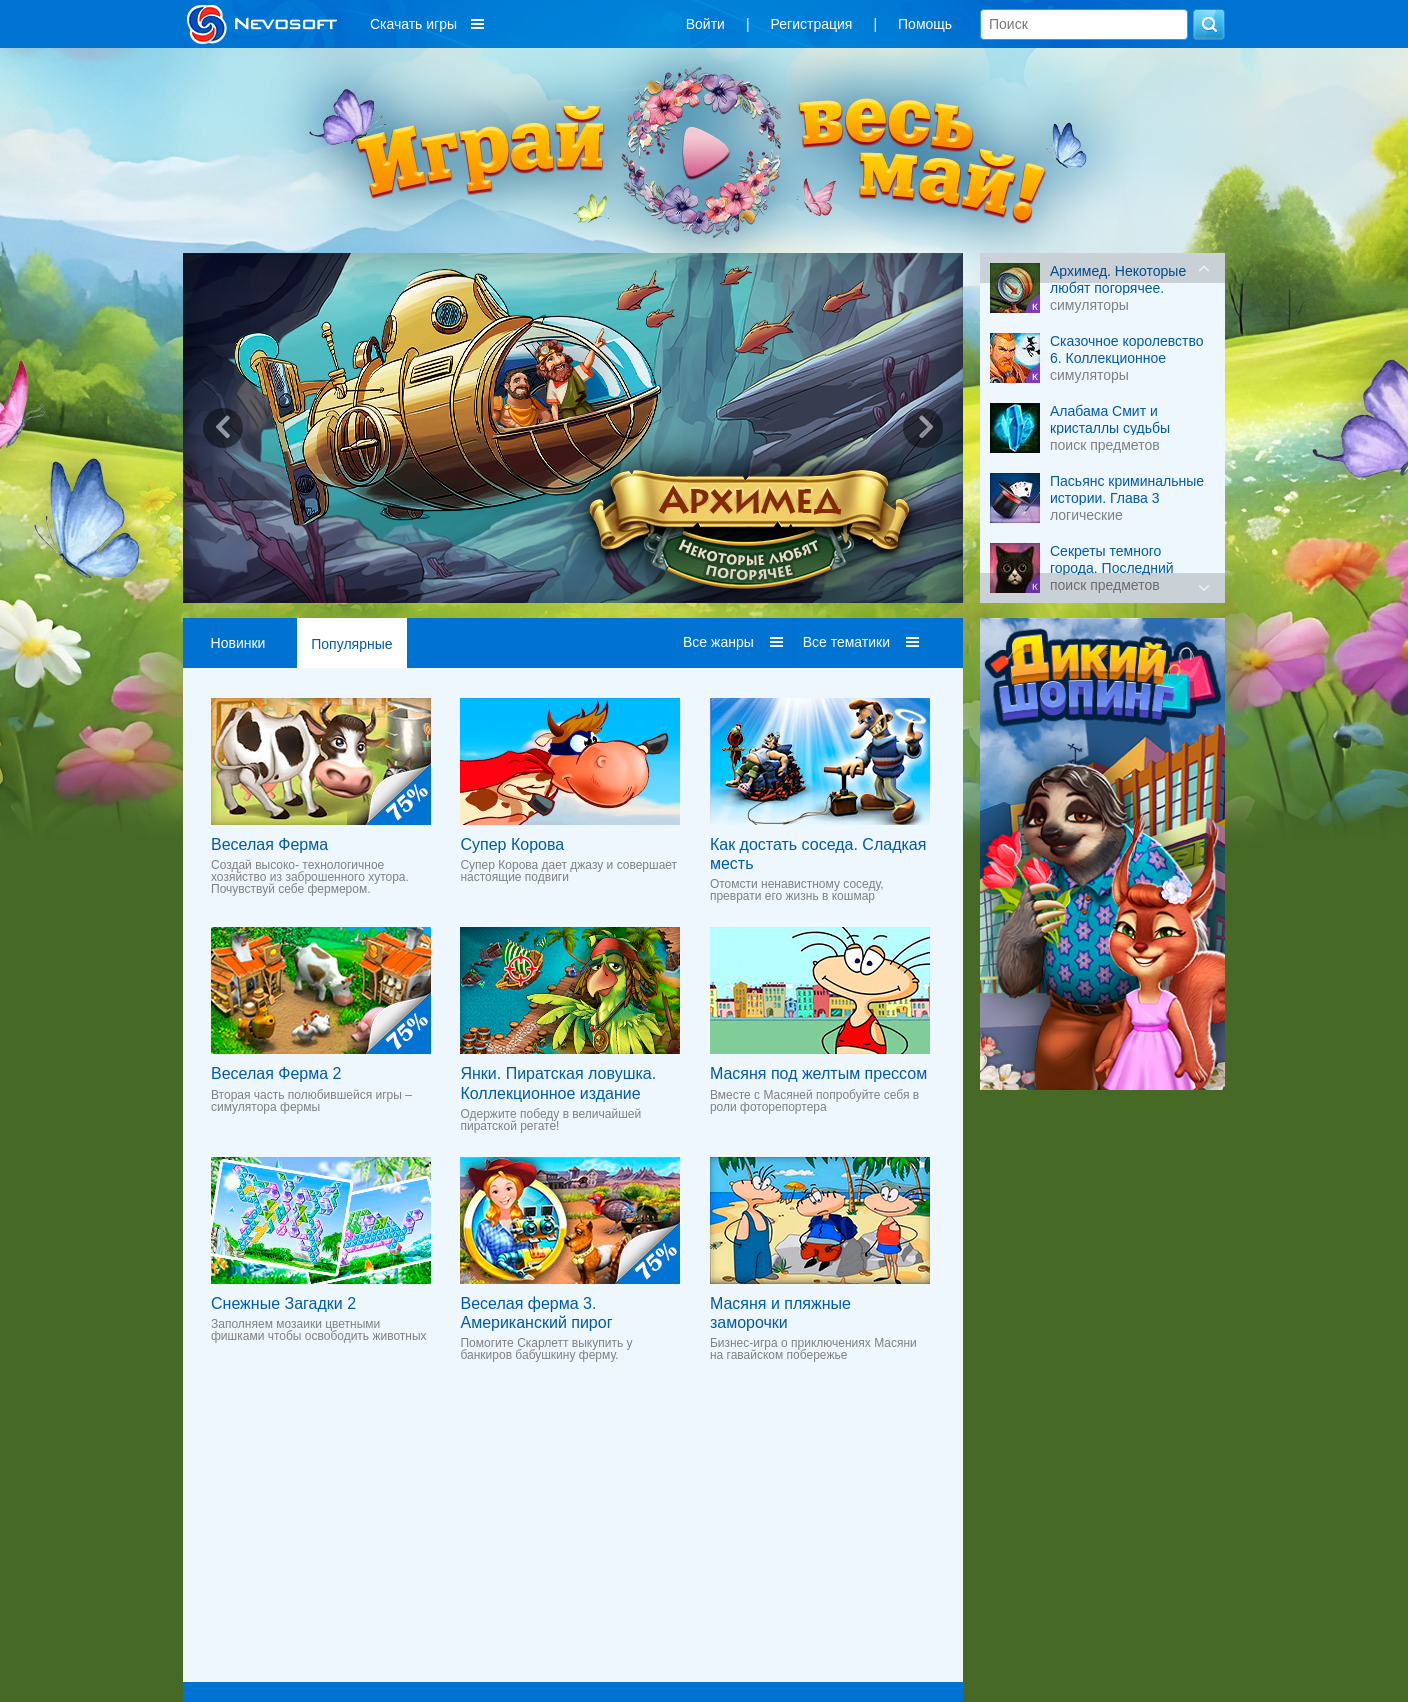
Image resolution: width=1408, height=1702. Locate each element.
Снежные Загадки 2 (283, 1303)
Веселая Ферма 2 (276, 1073)
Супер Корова (512, 844)
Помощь (925, 24)
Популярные (351, 644)
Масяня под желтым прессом (818, 1073)
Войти (705, 24)
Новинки (238, 643)
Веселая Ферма (269, 844)
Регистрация (812, 24)
